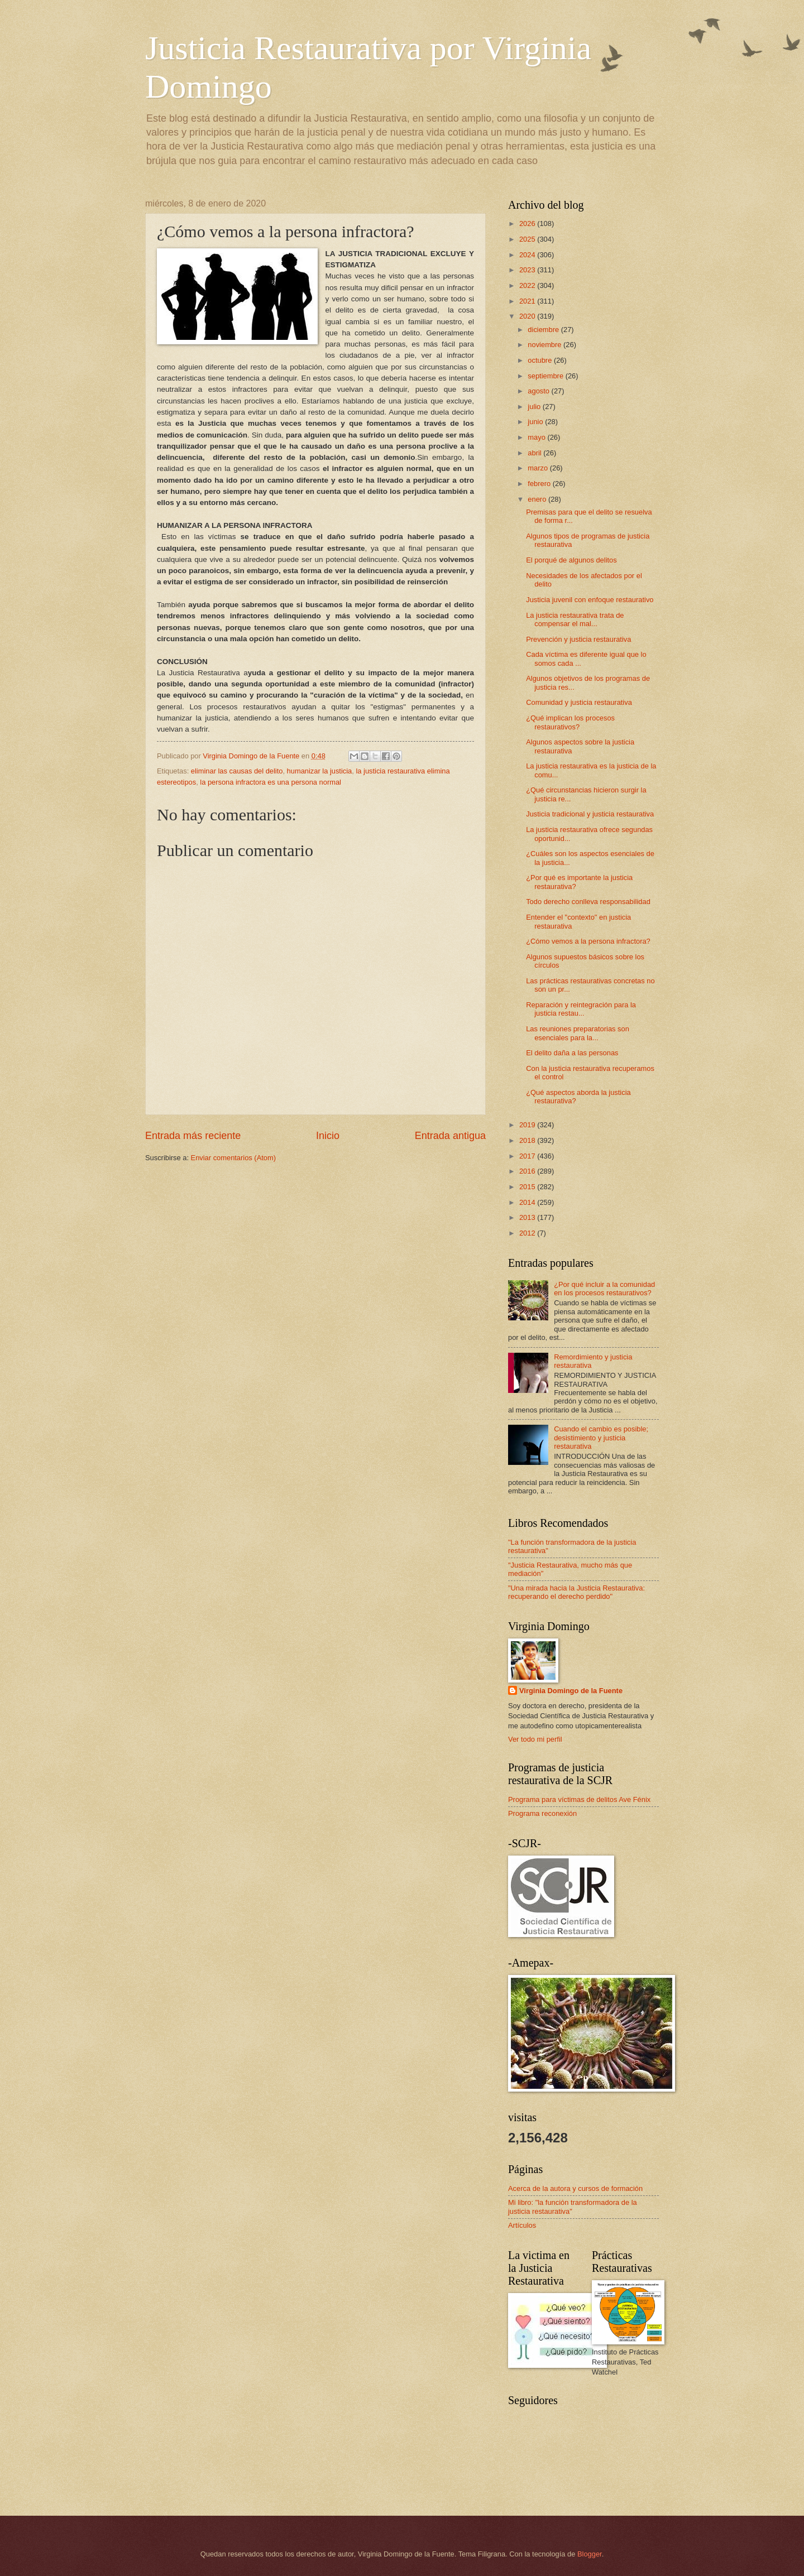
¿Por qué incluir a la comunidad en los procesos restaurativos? (604, 1288)
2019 (528, 1125)
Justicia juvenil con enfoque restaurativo (589, 599)
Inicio (327, 1135)
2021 (528, 301)
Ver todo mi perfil (535, 1739)
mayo (537, 437)
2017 (528, 1156)
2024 (528, 255)
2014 (528, 1202)
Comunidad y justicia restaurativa (579, 702)
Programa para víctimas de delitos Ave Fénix (579, 1799)
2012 (528, 1233)
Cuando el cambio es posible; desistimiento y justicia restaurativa (601, 1437)
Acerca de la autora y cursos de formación (575, 2188)
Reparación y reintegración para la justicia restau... (581, 1009)
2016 (528, 1171)
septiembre (546, 376)
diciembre (544, 329)
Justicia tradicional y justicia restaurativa (590, 814)
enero (538, 499)
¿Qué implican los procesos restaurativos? (570, 722)
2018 (528, 1140)
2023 (528, 270)
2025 (528, 239)
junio (536, 421)
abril (535, 453)
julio (535, 406)
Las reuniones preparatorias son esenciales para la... (577, 1033)
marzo (538, 468)
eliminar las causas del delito (237, 771)
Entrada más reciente (193, 1135)
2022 (528, 285)
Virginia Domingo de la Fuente (571, 1690)
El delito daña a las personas (572, 1053)
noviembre (545, 344)
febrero (540, 483)
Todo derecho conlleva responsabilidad (588, 901)
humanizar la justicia (319, 771)
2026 (528, 223)
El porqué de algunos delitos (571, 560)
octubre (541, 360)
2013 (528, 1217)
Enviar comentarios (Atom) (233, 1158)
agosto (539, 391)
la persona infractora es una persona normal (270, 782)
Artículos (522, 2225)
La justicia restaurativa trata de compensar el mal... (575, 619)
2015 (528, 1187)
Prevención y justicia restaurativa (578, 639)
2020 (528, 316)
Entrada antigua (450, 1135)
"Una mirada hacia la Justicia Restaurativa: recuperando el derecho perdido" (576, 1592)
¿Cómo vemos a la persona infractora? (588, 941)
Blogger (589, 2554)
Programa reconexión (542, 1813)
